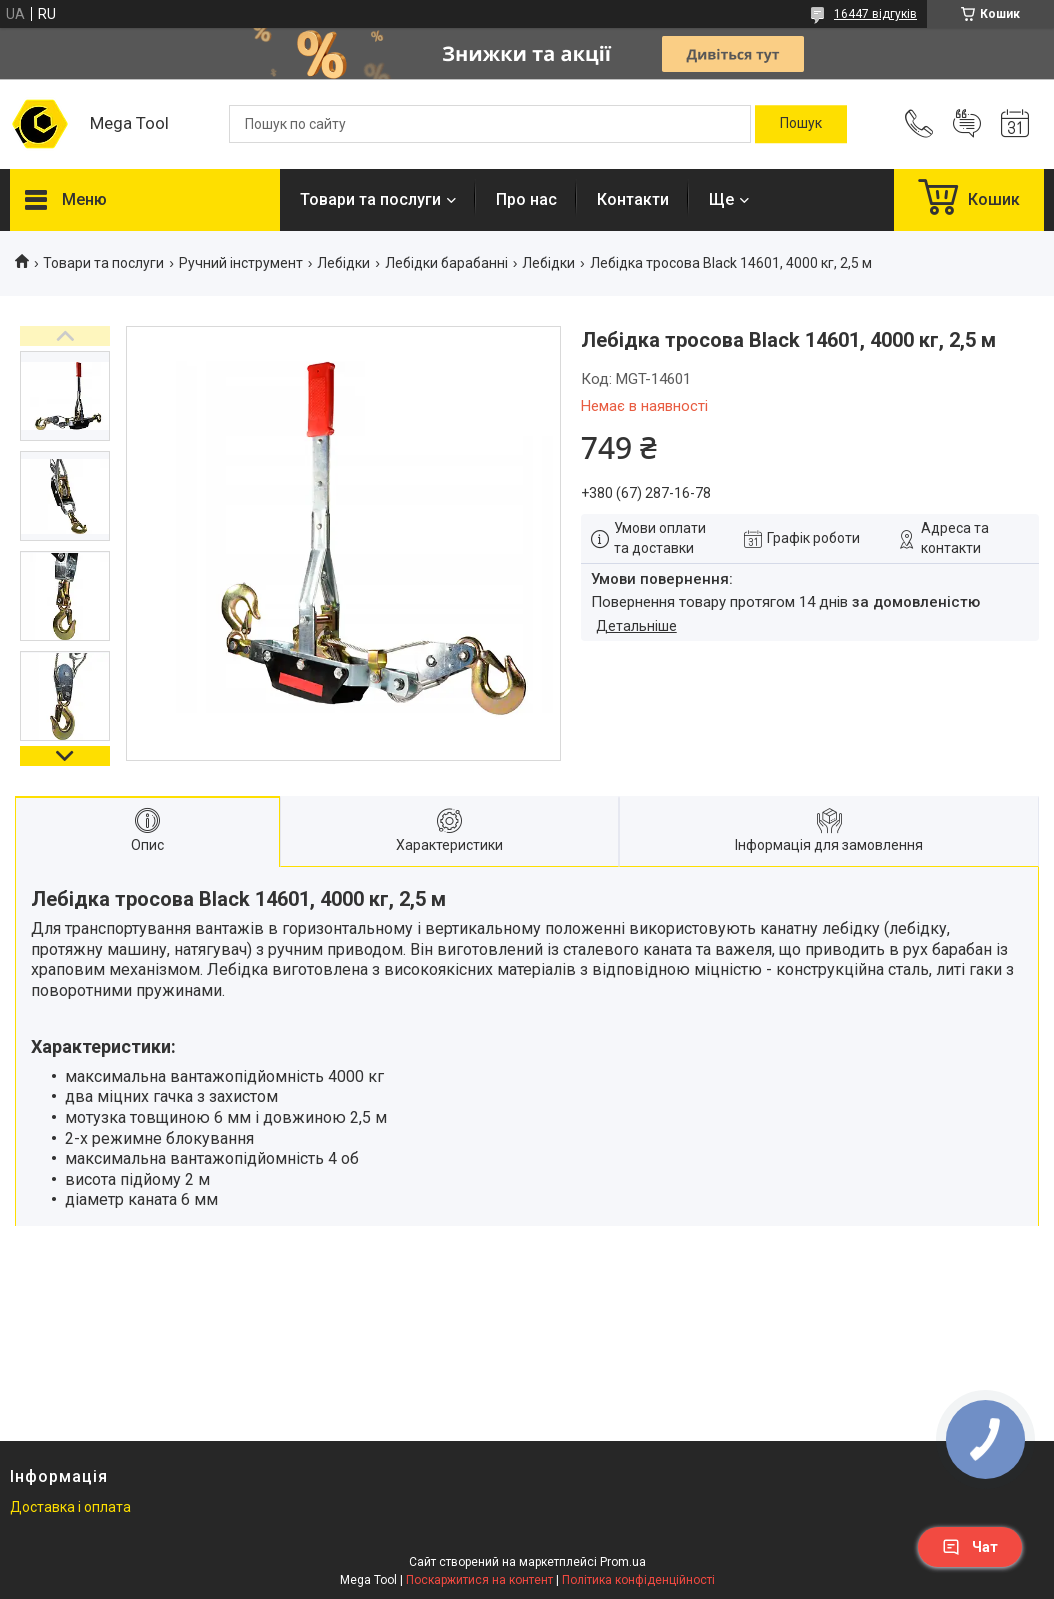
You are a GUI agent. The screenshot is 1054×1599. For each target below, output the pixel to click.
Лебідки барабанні (446, 263)
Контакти (633, 199)
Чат (970, 1547)
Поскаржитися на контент (479, 1580)
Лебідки (343, 263)
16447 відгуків (875, 14)
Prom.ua (623, 1562)
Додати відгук (967, 124)
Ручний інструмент (241, 263)
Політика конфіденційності (638, 1580)
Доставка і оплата (70, 1507)
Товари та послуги (370, 199)
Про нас (526, 199)
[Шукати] (801, 124)
